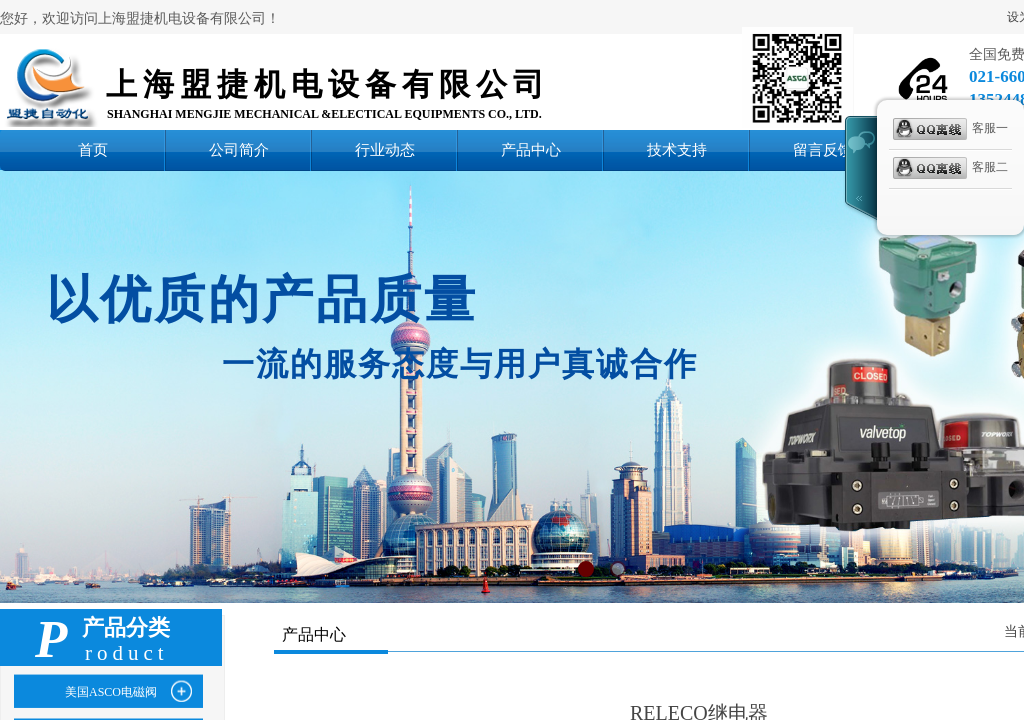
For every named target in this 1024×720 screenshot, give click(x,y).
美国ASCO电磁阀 (111, 692)
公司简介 (239, 149)
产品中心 (531, 149)
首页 (93, 149)
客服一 (950, 129)
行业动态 (385, 149)
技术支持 (677, 149)
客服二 (950, 168)
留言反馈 (823, 149)
